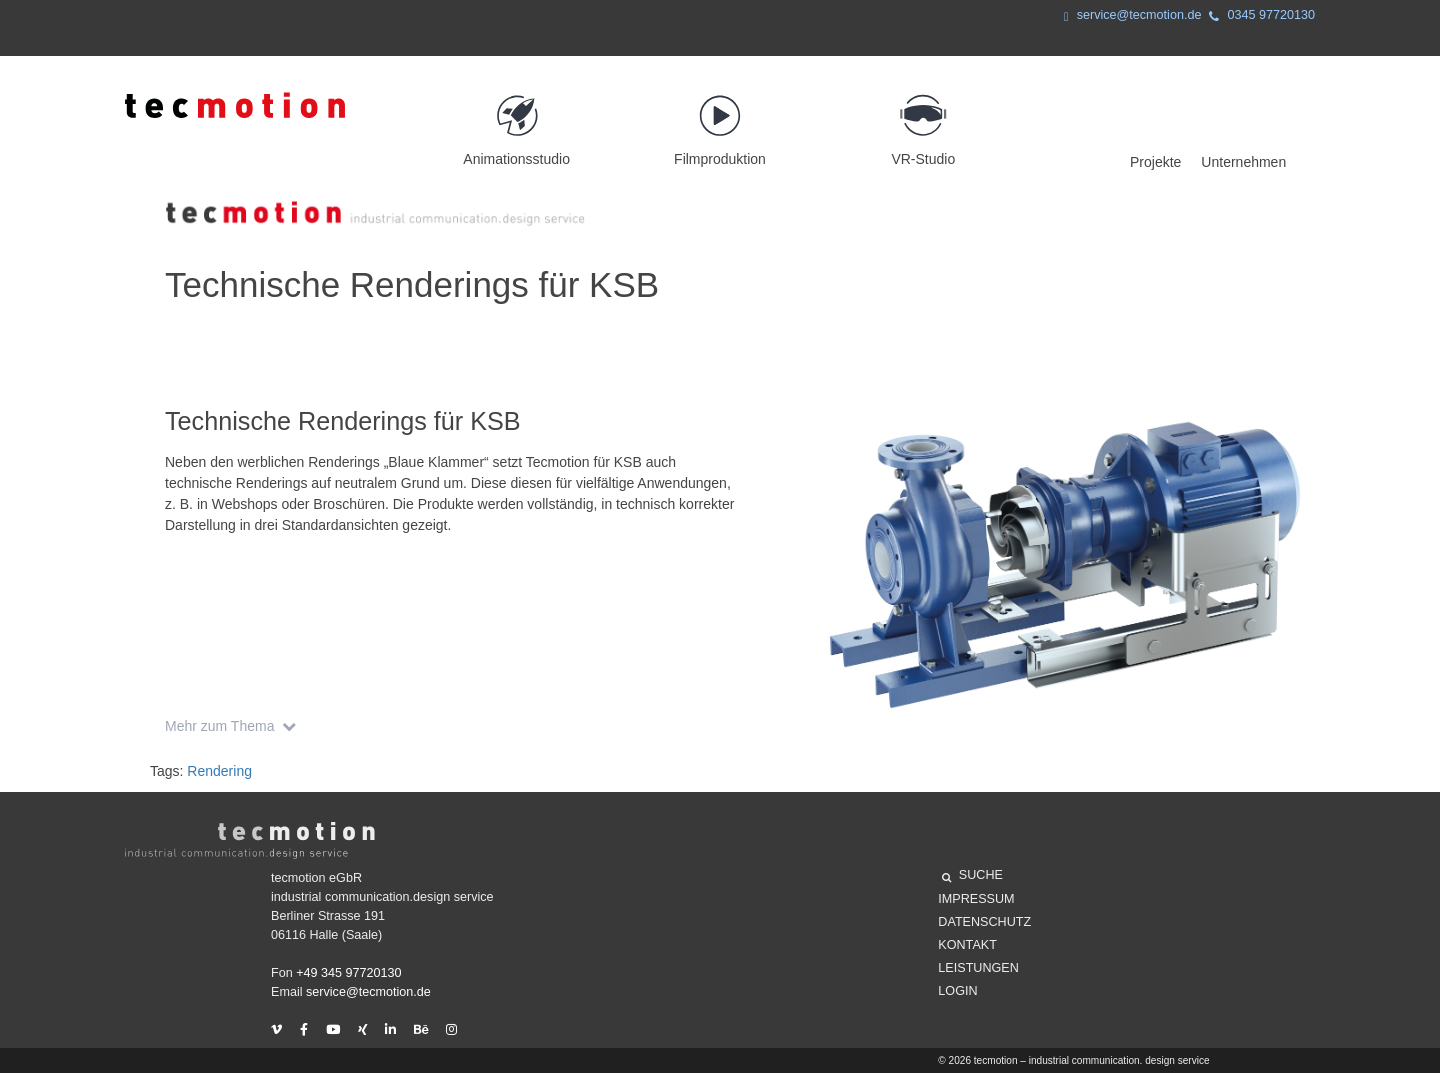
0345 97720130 (1258, 17)
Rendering (219, 771)
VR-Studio (923, 121)
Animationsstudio (516, 121)
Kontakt (967, 945)
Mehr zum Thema (234, 726)
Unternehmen (1243, 162)
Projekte (1155, 162)
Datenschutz (984, 922)
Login (957, 991)
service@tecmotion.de (1128, 17)
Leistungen (978, 968)
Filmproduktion (719, 121)
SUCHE (972, 878)
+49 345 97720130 (348, 973)
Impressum (976, 899)
